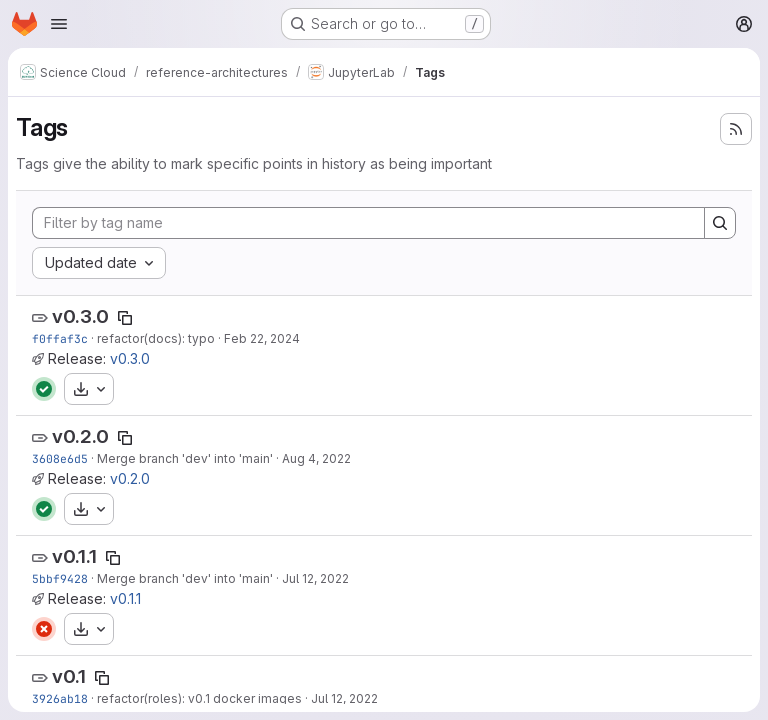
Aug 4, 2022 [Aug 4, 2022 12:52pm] (316, 458)
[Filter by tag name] (368, 223)
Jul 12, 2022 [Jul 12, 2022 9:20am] (315, 578)
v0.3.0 (80, 316)
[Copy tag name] (125, 318)
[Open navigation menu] (59, 24)
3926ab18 (60, 698)
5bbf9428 (60, 578)
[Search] (720, 223)
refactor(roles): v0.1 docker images (199, 698)
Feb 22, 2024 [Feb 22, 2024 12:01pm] (262, 338)
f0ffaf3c (60, 338)
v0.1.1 (74, 556)
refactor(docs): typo (156, 338)
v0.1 (69, 676)
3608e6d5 (60, 458)
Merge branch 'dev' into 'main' (185, 458)
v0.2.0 (80, 436)
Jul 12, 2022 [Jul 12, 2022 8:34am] (344, 698)
